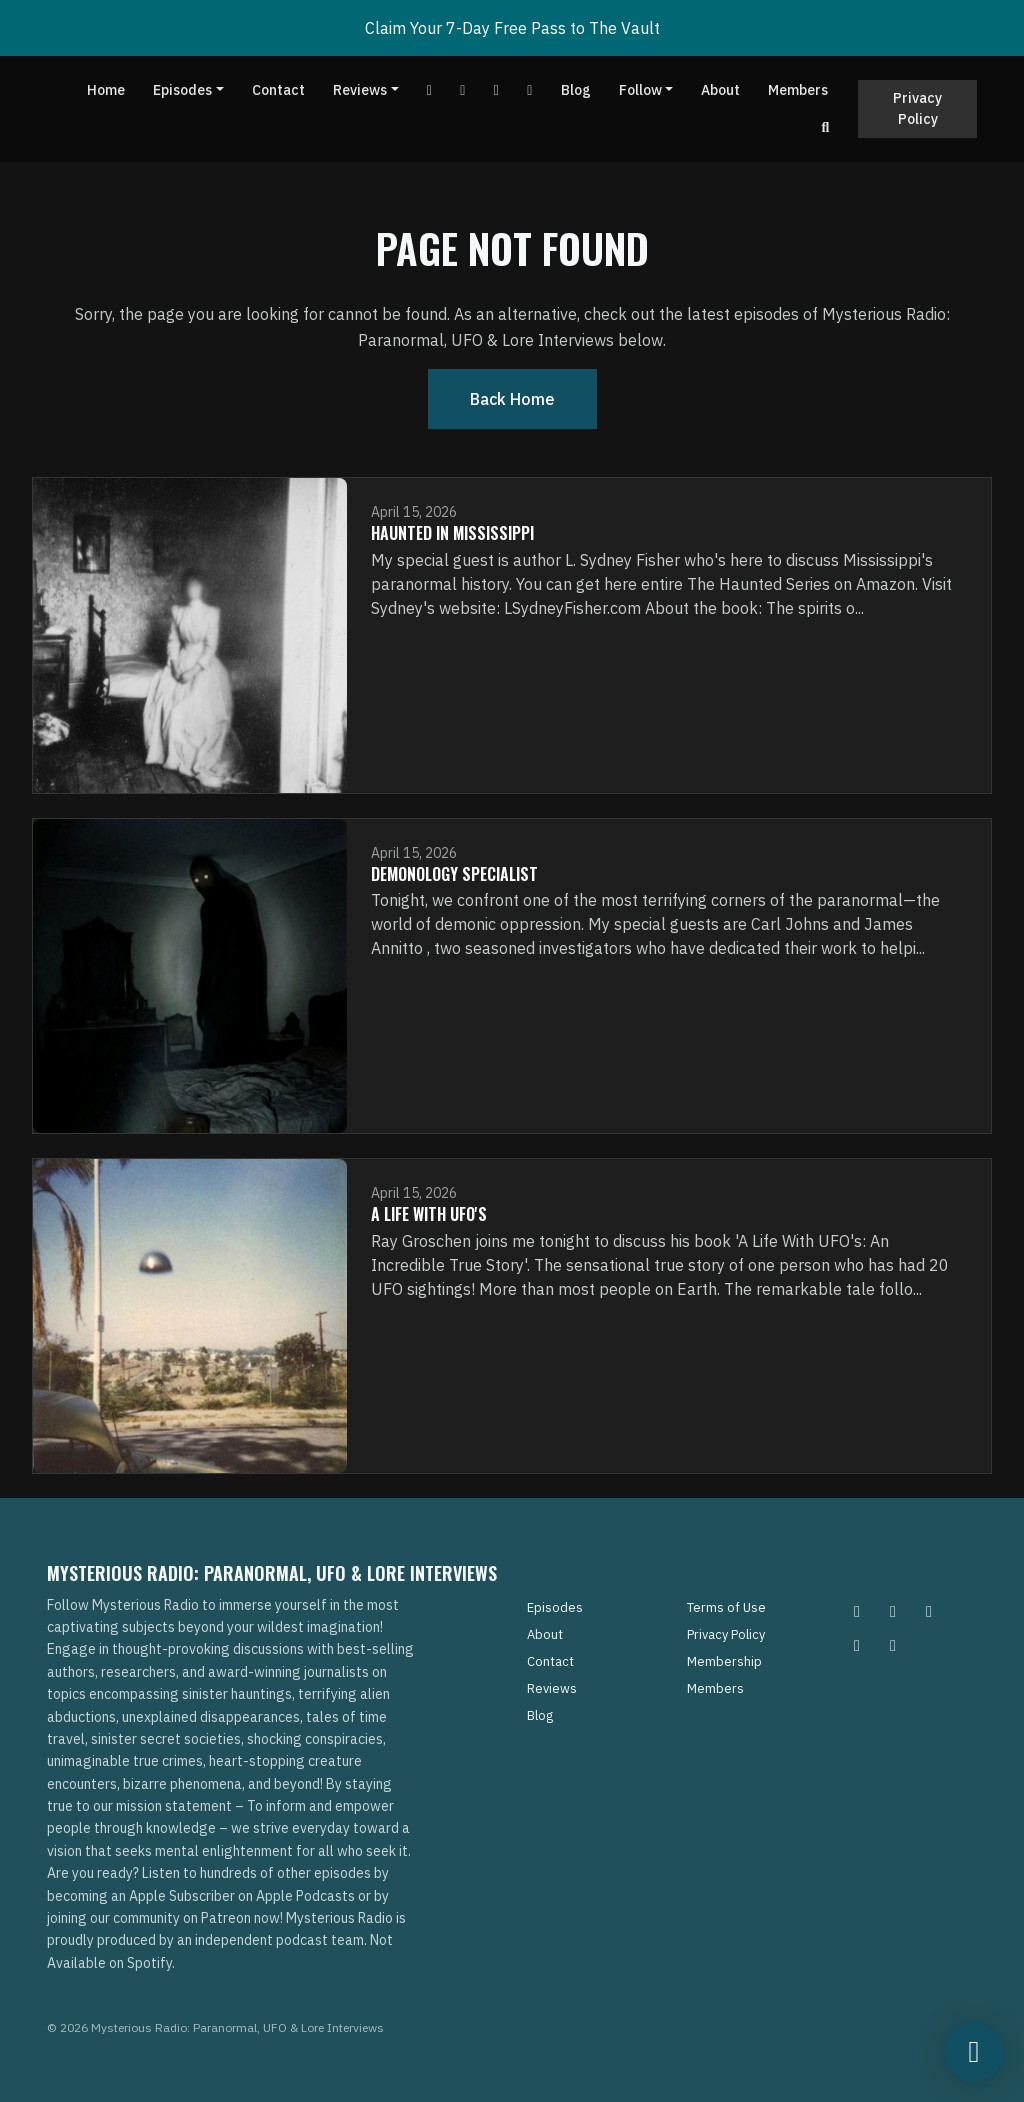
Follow (640, 90)
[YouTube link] (430, 90)
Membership (724, 1661)
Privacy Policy (917, 108)
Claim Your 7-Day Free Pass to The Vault (512, 28)
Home (106, 90)
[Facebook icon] (929, 1611)
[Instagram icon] (857, 1611)
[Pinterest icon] (893, 1611)
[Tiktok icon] (857, 1645)
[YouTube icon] (893, 1645)
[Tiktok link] (497, 90)
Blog (576, 90)
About (720, 90)
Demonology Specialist (454, 874)
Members (798, 90)
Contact (278, 90)
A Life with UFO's (429, 1214)
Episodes (182, 90)
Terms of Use (726, 1607)
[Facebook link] (463, 90)
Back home (512, 399)
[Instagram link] (530, 90)
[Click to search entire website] (826, 127)
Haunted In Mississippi (452, 533)
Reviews (360, 90)
